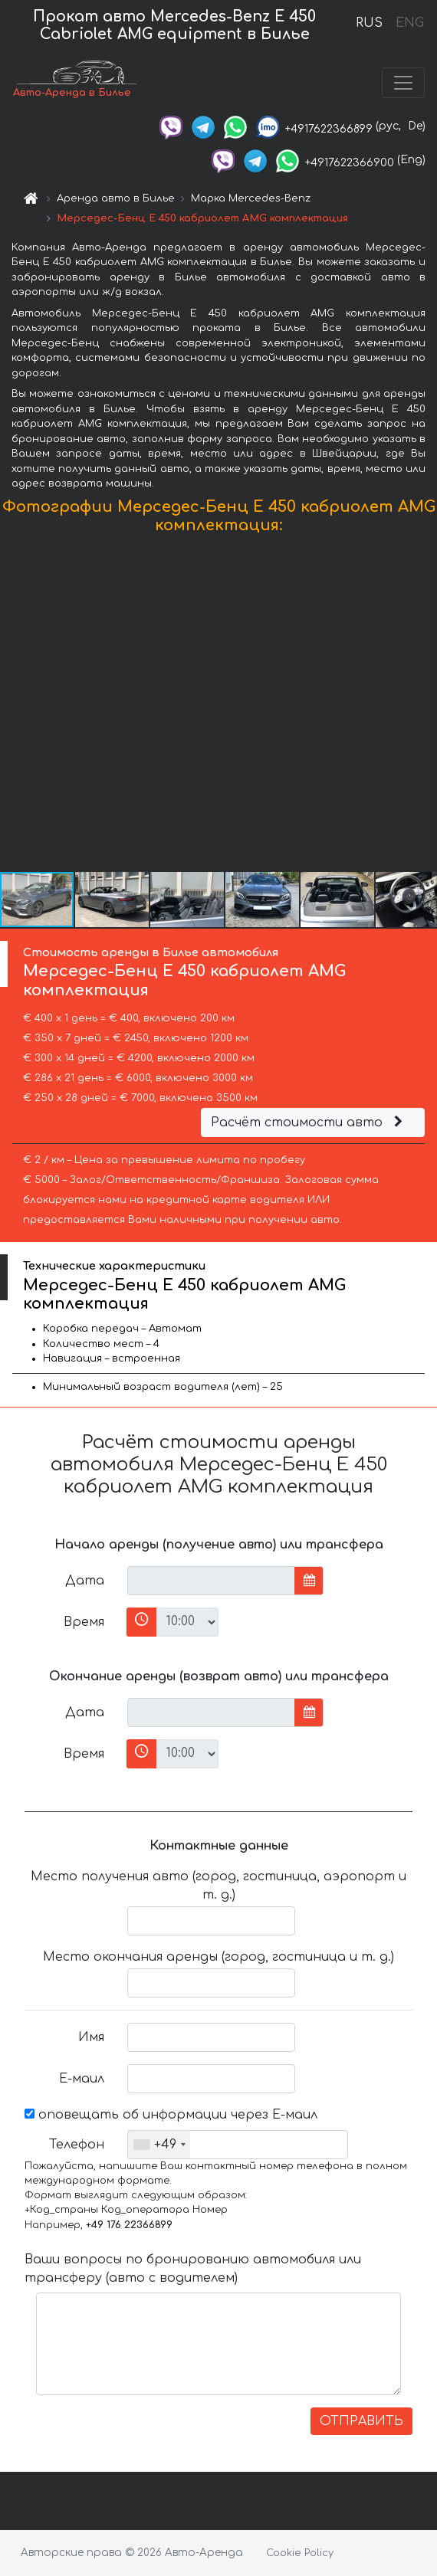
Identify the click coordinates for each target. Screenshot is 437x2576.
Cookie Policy (300, 2553)
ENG (409, 23)
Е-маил (81, 2079)
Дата (84, 1581)
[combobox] (159, 2144)
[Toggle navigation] (403, 82)
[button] (423, 706)
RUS (369, 23)
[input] (211, 1580)
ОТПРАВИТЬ (361, 2421)
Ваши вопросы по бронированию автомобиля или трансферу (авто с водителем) (193, 2269)
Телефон (76, 2145)
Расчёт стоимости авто (309, 1122)
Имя (91, 2037)
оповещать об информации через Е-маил (171, 2115)
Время (84, 1622)
